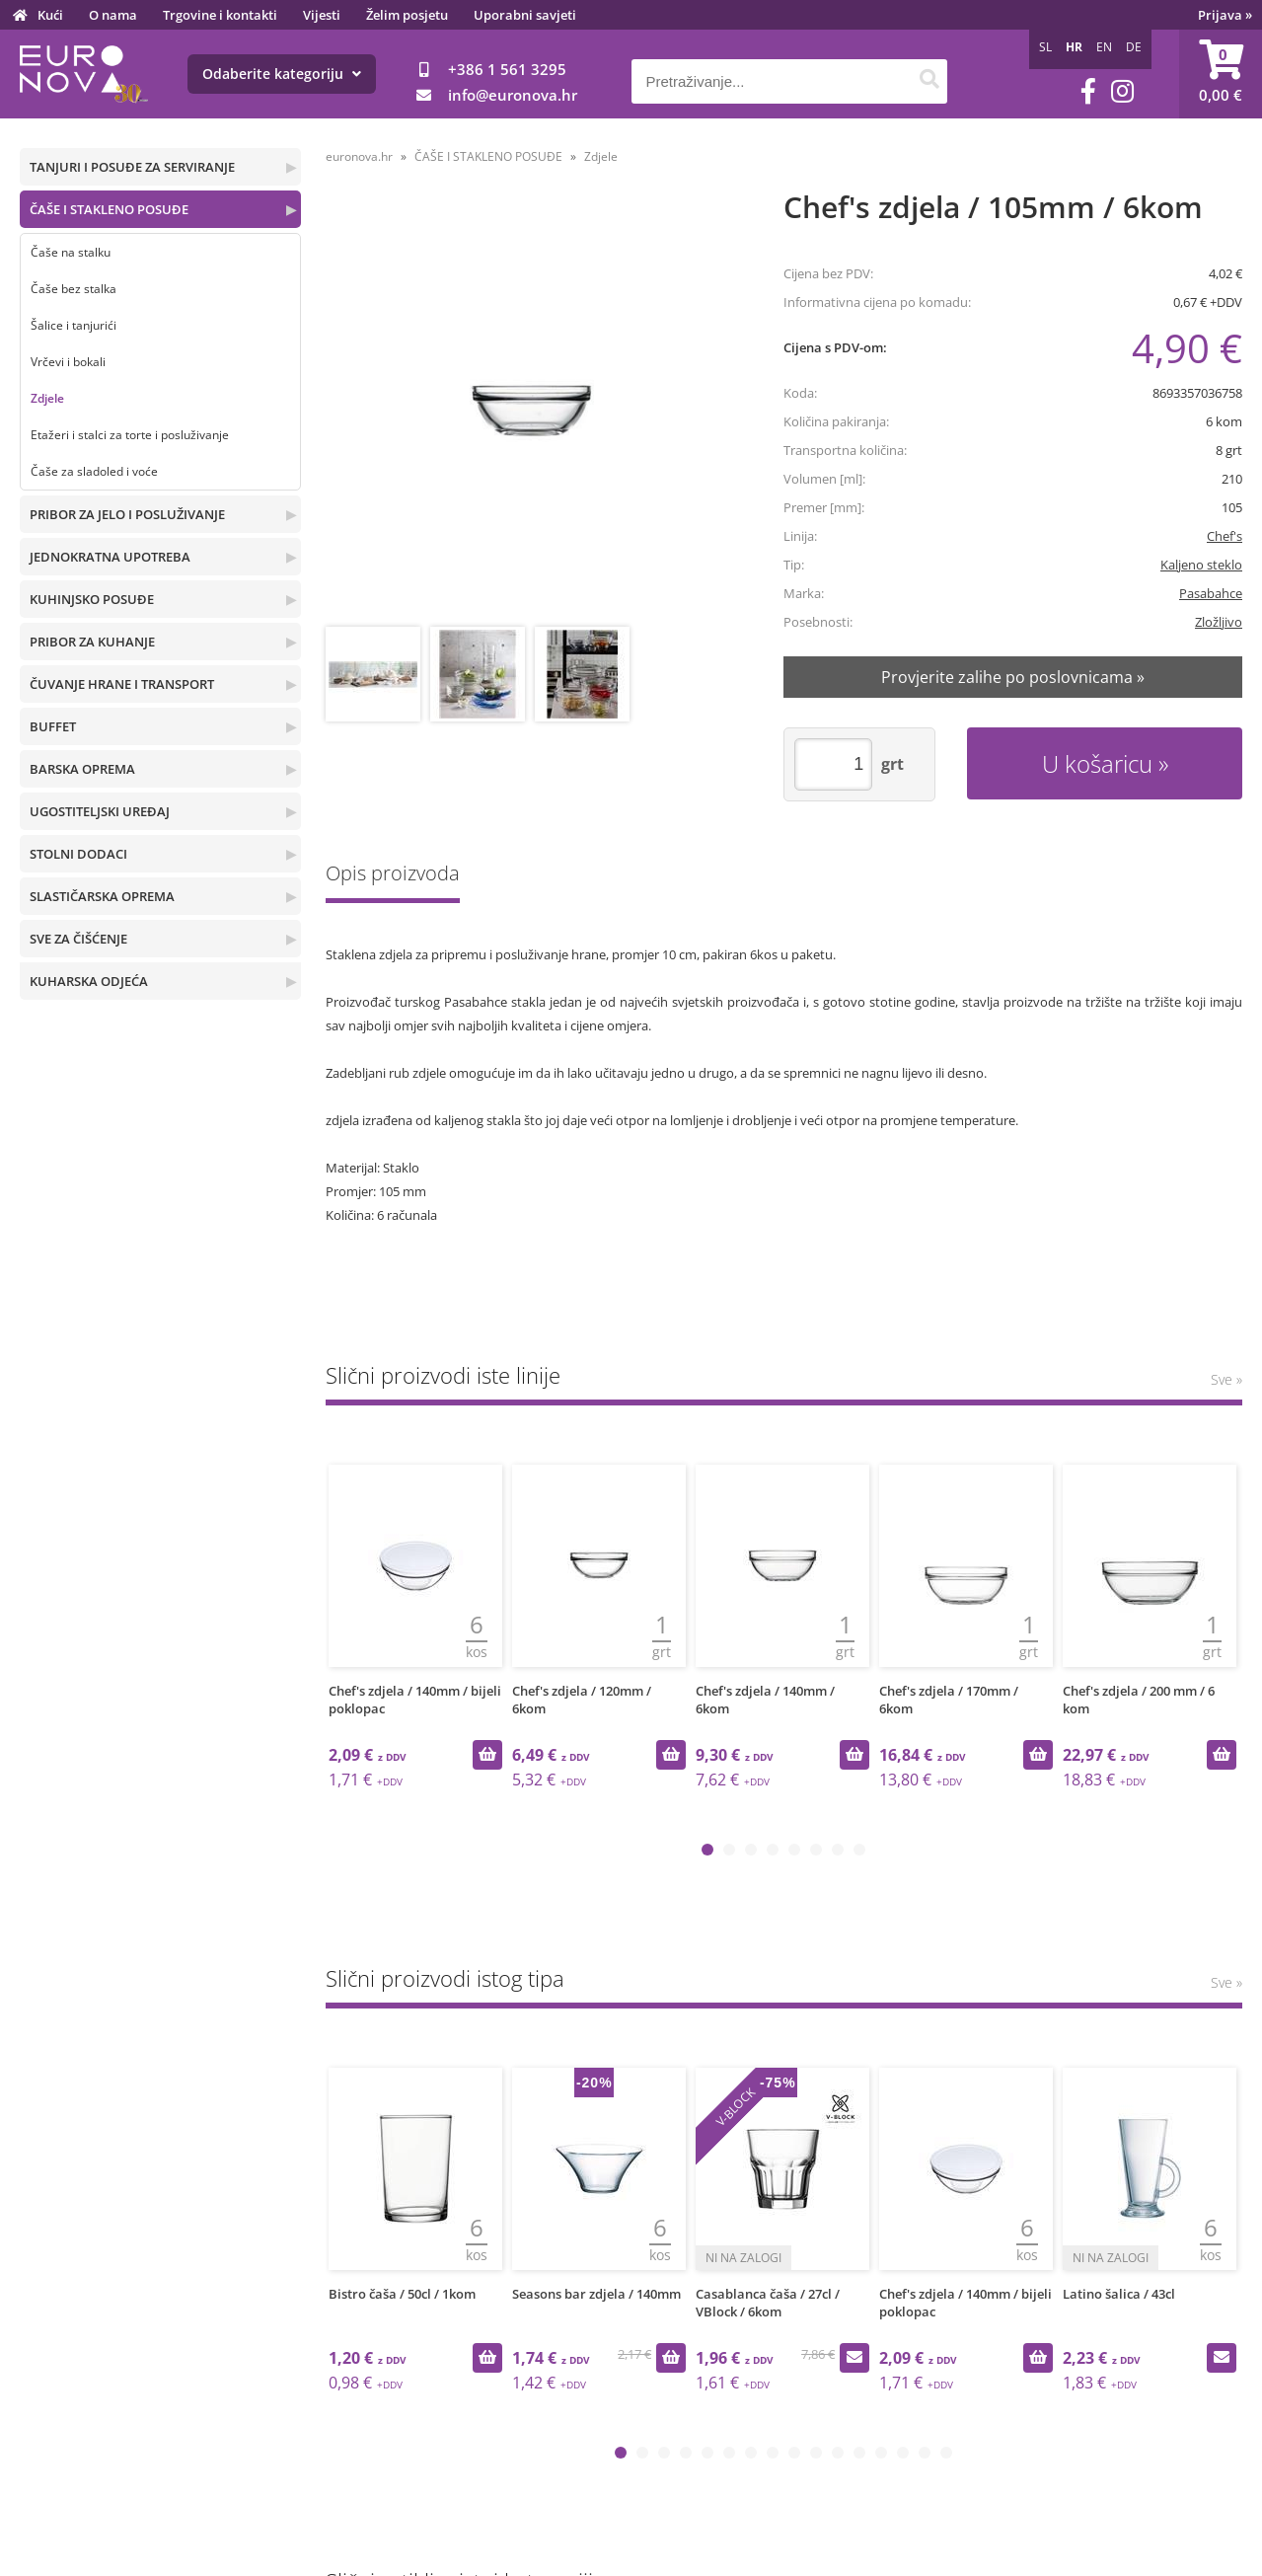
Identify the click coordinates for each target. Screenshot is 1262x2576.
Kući (50, 15)
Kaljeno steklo (1201, 564)
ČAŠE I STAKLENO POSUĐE (109, 209)
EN (1104, 46)
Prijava (1225, 15)
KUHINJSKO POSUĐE (92, 599)
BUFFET (53, 726)
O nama (113, 15)
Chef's (1224, 536)
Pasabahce (1210, 593)
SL (1045, 46)
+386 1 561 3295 (507, 69)
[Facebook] (1088, 91)
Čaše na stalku (71, 252)
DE (1134, 46)
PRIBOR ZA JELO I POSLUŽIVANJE (127, 514)
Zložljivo (1218, 622)
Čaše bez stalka (73, 288)
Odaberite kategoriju (281, 73)
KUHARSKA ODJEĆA (89, 981)
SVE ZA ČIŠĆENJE (78, 938)
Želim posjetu (407, 15)
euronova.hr (359, 156)
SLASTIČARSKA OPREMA (102, 896)
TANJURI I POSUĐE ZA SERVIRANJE (132, 167)
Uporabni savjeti (525, 15)
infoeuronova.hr (512, 95)
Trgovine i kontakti (220, 15)
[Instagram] (1122, 91)
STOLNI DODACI (78, 854)
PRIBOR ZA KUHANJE (92, 641)
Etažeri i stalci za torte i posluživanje (130, 434)
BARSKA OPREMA (82, 769)
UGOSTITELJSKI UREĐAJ (100, 811)
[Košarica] (1220, 74)
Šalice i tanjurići (73, 325)
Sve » (1226, 1379)
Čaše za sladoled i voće (94, 471)
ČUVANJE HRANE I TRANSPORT (122, 684)
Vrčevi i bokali (68, 361)
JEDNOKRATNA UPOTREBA (110, 557)
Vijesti (321, 15)
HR (1074, 46)
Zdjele (47, 398)
